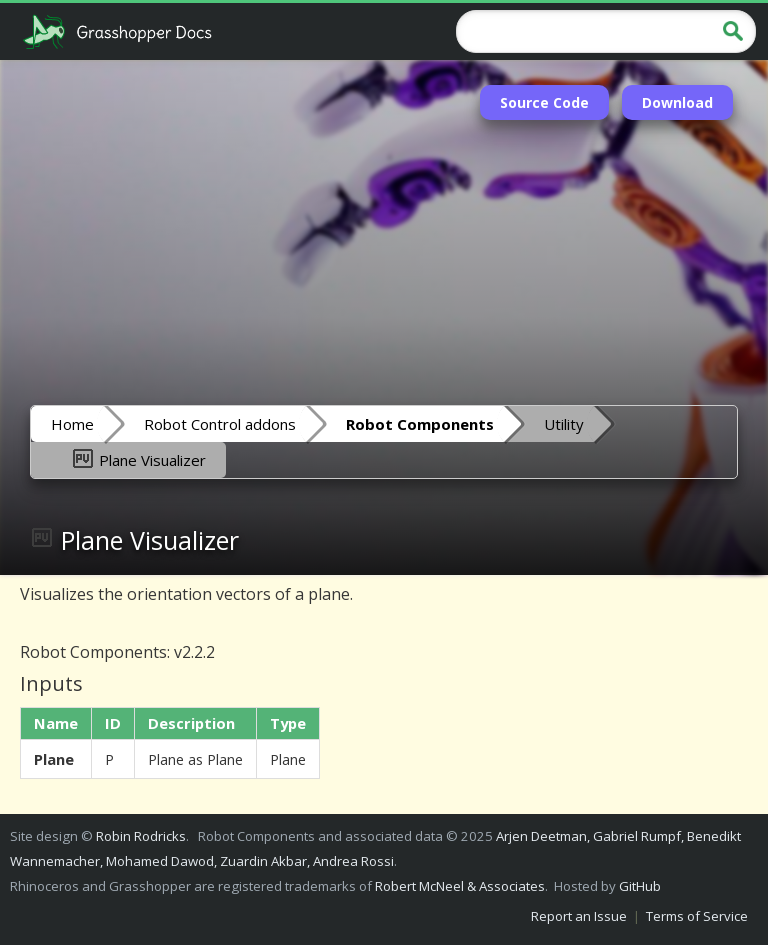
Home (72, 424)
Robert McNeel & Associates (460, 886)
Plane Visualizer (138, 459)
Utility (564, 424)
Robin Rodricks (141, 836)
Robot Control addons (220, 424)
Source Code (544, 102)
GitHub (640, 886)
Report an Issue (579, 916)
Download (677, 102)
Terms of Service (697, 916)
